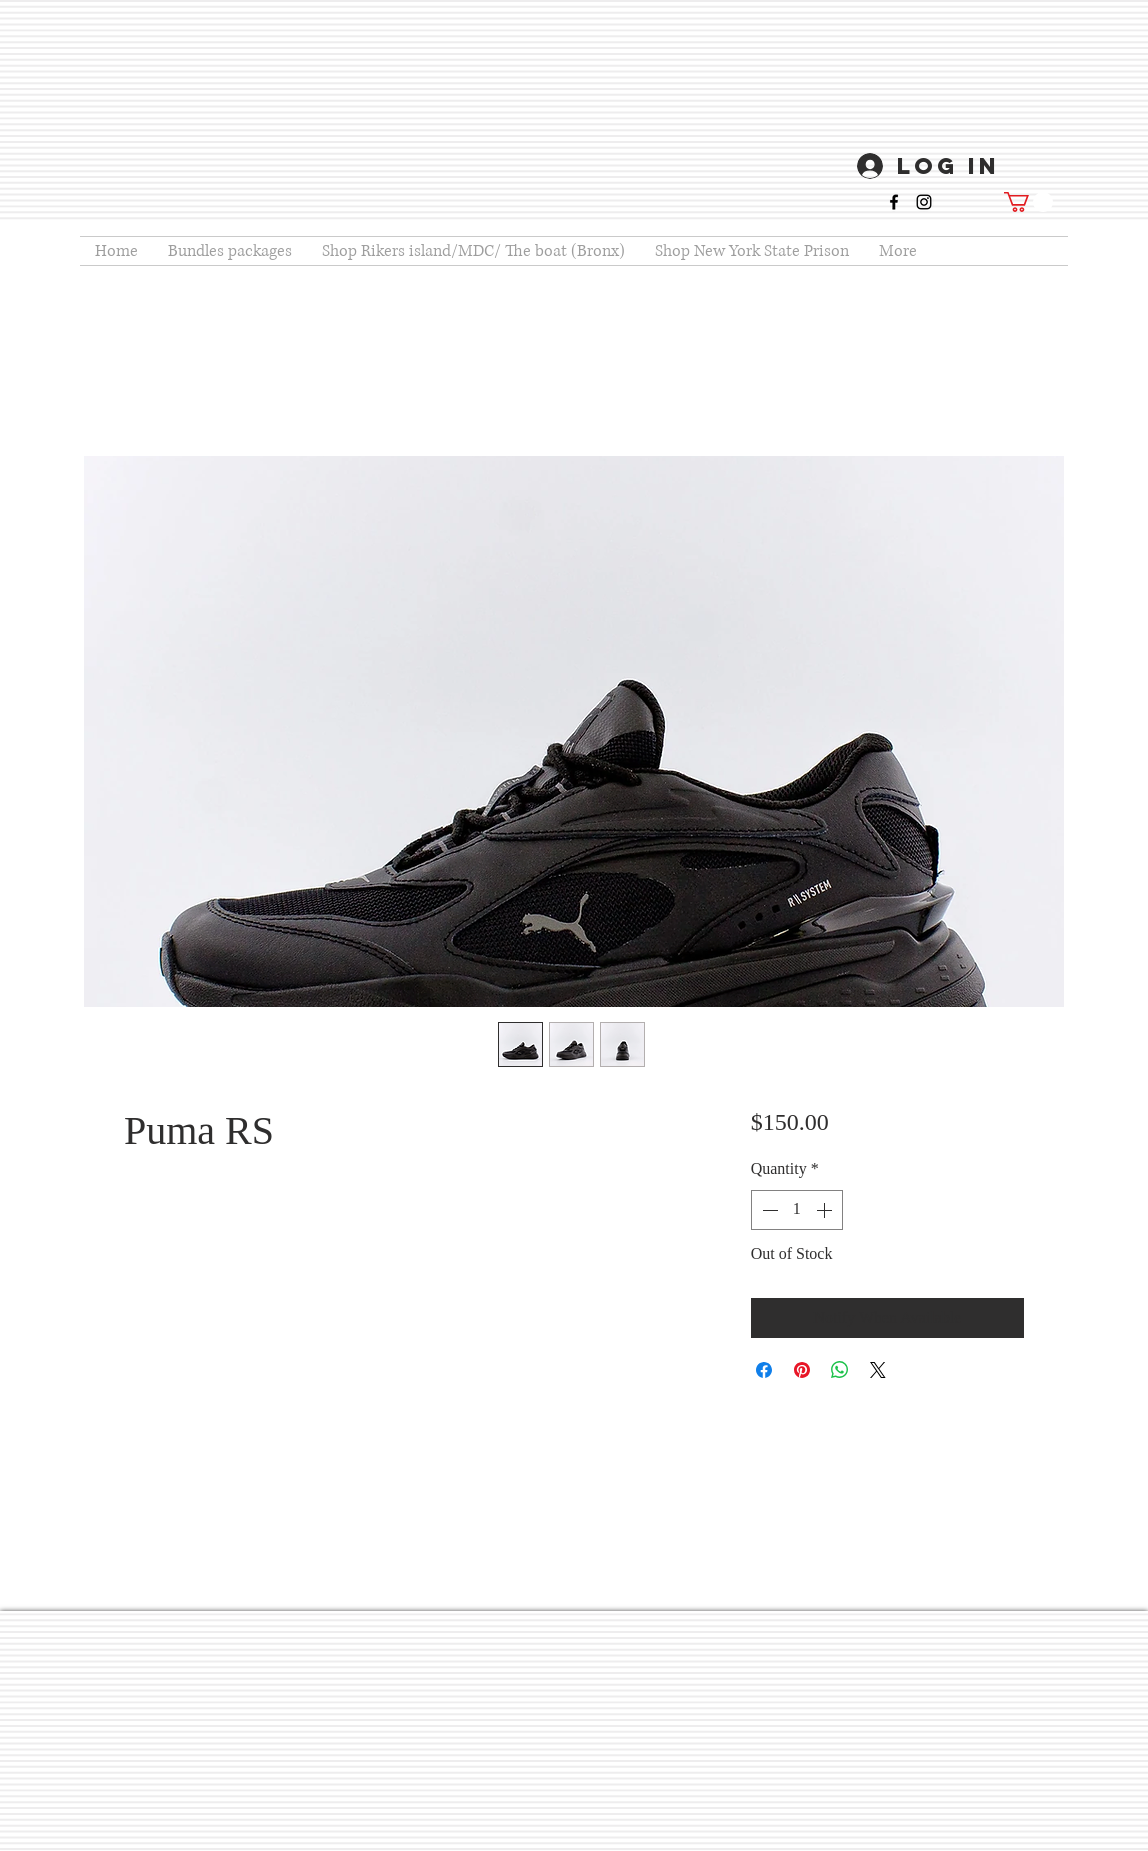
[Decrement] (768, 1210)
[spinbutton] (797, 1210)
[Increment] (826, 1210)
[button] (1028, 202)
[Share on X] (878, 1370)
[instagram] (924, 202)
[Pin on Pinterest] (802, 1370)
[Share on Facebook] (764, 1370)
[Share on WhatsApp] (840, 1370)
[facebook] (894, 202)
